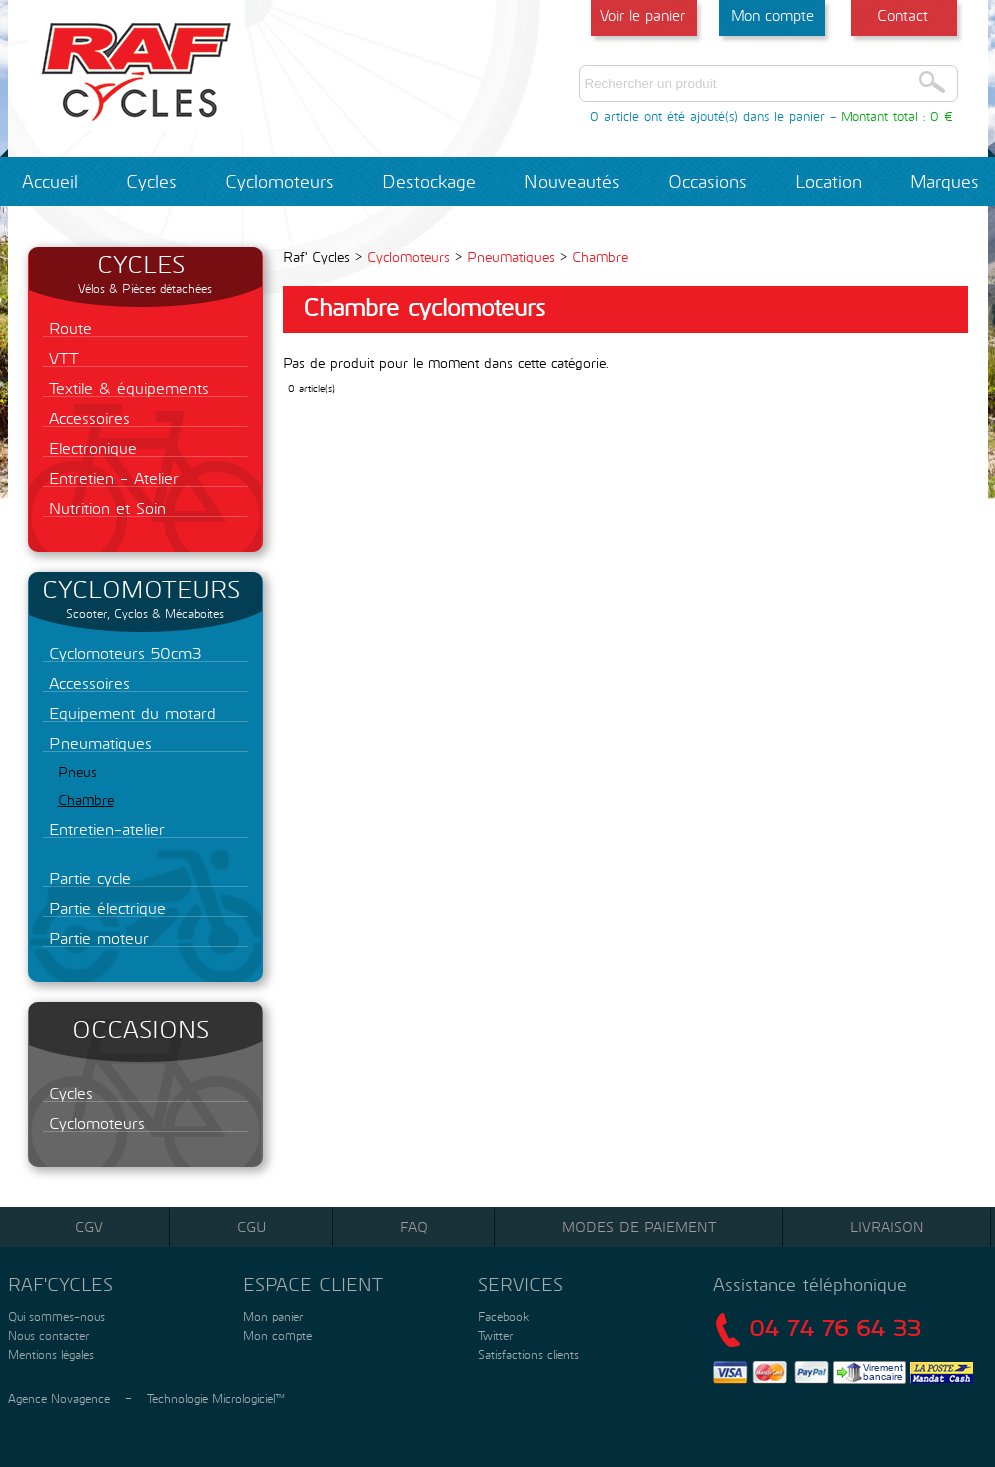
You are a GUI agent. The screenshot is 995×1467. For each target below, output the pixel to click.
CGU (251, 1226)
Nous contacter (46, 1335)
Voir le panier (642, 15)
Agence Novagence (59, 1398)
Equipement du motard (129, 712)
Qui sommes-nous (54, 1316)
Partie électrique (104, 907)
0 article (614, 116)
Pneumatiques (97, 742)
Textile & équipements (126, 387)
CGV (89, 1226)
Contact (902, 15)
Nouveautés (572, 181)
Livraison (887, 1226)
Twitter (495, 1335)
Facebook (503, 1316)
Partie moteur (96, 937)
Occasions (707, 181)
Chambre (86, 799)
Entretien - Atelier (111, 477)
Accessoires (86, 417)
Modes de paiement (639, 1226)
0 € (941, 116)
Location (828, 181)
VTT (61, 357)
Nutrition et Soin (104, 507)
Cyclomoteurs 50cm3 (122, 652)
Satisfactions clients (526, 1354)
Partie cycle (87, 877)
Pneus (77, 771)
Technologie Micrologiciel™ (216, 1398)
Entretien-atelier (104, 828)
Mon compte (772, 15)
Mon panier (271, 1316)
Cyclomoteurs (279, 181)
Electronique (90, 447)
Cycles (151, 181)
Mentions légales (49, 1354)
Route (67, 327)
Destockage (429, 181)
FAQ (414, 1226)
